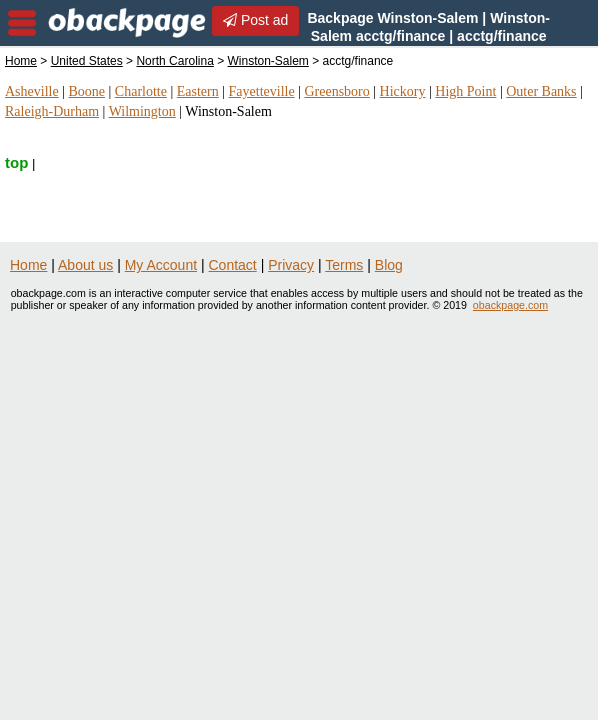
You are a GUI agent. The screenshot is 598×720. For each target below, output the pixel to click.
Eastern (198, 91)
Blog (389, 265)
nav (22, 23)
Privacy (291, 265)
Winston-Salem (268, 61)
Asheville (32, 91)
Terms (344, 265)
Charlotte (141, 91)
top (16, 162)
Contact (233, 265)
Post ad (255, 20)
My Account (161, 265)
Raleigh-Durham (52, 111)
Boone (86, 91)
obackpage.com (510, 305)
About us (85, 265)
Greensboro (336, 91)
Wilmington (142, 111)
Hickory (403, 91)
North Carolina (174, 61)
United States (87, 61)
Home (21, 61)
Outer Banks (541, 91)
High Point (465, 91)
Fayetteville (262, 91)
